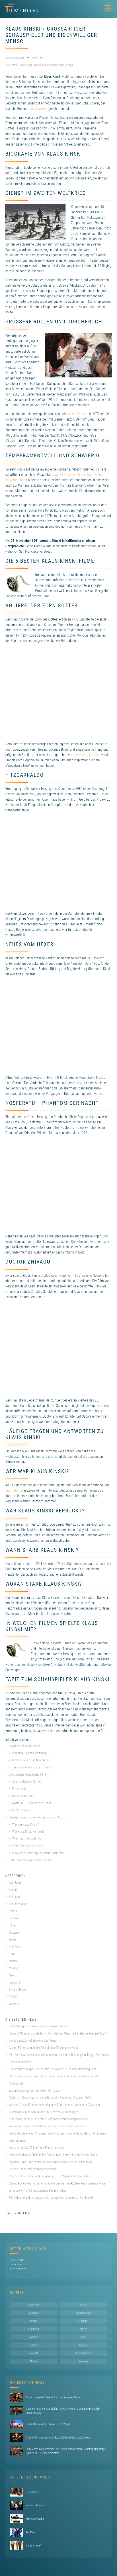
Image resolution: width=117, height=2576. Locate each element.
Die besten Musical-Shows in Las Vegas (31, 2040)
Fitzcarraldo (19, 1789)
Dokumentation (16, 1904)
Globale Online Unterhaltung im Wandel (30, 2169)
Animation (13, 1897)
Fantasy (11, 1918)
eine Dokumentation (87, 755)
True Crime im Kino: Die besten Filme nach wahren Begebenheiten (46, 2119)
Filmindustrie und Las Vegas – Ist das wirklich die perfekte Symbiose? (49, 2197)
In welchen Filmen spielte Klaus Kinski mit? (38, 1853)
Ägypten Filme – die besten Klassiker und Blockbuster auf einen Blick (48, 2162)
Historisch (13, 1932)
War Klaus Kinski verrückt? (28, 1831)
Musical (11, 1961)
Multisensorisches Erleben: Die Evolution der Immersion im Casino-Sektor (51, 2155)
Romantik (13, 1982)
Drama (11, 1911)
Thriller (11, 1997)
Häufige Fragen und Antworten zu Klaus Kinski (37, 1817)
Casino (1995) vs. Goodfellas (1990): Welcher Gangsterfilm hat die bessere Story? (56, 2033)
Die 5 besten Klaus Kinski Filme (28, 1774)
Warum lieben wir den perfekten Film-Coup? (33, 2090)
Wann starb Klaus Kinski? (27, 1839)
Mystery (11, 1968)
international (14, 1490)
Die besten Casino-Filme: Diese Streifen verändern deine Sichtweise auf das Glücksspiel (52, 2079)
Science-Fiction (16, 1989)
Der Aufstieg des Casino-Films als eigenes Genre (36, 2026)
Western (12, 2004)
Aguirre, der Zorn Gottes (26, 1781)
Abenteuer (13, 1882)
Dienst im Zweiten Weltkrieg (29, 1753)
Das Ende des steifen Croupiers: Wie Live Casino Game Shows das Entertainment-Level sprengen (56, 2137)
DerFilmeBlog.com (28, 2249)
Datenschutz (17, 2260)
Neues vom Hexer (23, 1796)
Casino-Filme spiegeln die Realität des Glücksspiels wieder (42, 2047)
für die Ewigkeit (37, 108)
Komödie (12, 1947)
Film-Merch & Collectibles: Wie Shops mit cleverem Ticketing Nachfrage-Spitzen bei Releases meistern (57, 2058)
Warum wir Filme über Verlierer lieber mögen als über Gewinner (45, 2126)
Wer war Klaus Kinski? (25, 1824)
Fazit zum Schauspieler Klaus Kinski (30, 1860)
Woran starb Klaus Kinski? (28, 1846)
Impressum (16, 2264)
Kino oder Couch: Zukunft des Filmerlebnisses (34, 2147)
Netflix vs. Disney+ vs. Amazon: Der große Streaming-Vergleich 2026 (48, 2097)
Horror (11, 1939)
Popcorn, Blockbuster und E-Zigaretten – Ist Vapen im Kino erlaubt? (47, 2176)
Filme (10, 1925)
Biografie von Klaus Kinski (24, 1746)
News (10, 1975)
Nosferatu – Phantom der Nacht (31, 1803)
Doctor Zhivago (21, 1810)
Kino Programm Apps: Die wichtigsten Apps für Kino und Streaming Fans (50, 2069)
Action (11, 1889)
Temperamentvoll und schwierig (31, 1767)
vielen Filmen (77, 414)
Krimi (10, 1954)
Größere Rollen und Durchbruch (31, 1760)
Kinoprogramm (18, 2268)
